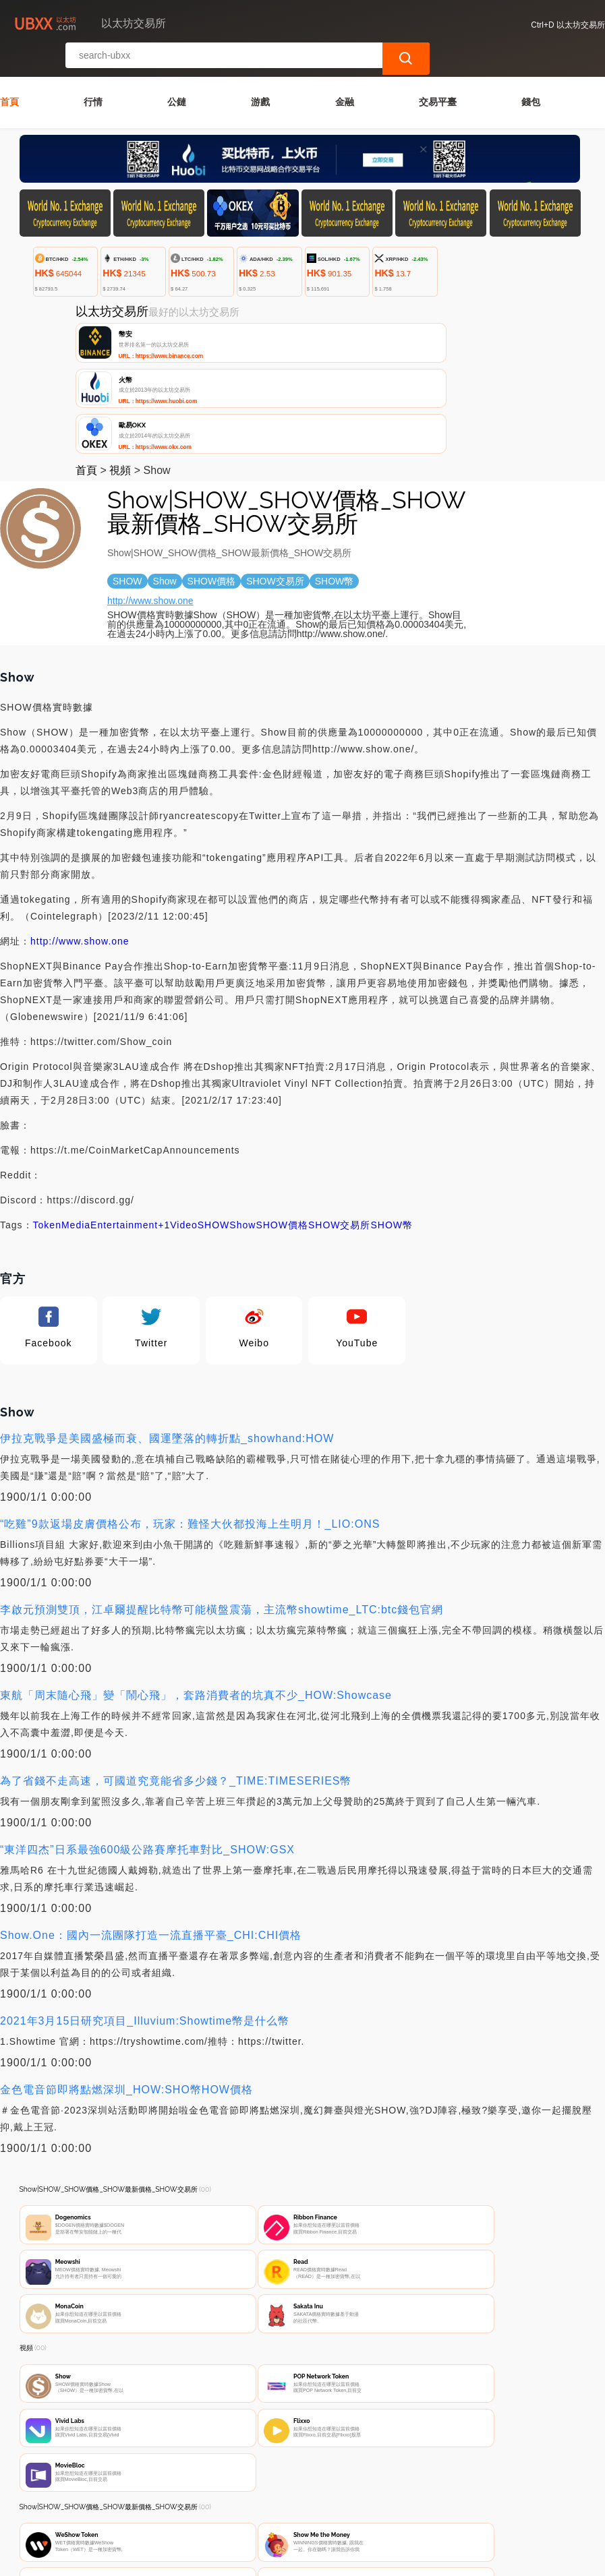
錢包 (530, 73)
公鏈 (176, 73)
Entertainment (124, 1113)
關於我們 (233, 2496)
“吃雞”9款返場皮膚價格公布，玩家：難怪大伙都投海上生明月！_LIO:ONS (190, 1412)
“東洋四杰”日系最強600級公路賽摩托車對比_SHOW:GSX (147, 1737)
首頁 (9, 73)
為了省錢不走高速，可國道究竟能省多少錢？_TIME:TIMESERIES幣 (175, 1669)
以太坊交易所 (243, 2560)
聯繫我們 (168, 2496)
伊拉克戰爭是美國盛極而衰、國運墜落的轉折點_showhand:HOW (167, 1326)
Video (184, 1113)
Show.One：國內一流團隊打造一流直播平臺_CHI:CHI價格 (150, 1823)
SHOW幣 (392, 1113)
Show (242, 1113)
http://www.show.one (150, 488)
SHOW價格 (282, 1113)
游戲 (260, 73)
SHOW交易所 (339, 1113)
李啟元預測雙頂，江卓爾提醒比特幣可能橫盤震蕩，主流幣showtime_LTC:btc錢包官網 (221, 1497)
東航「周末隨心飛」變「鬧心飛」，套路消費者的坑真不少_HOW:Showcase (196, 1583)
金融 (344, 73)
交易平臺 (438, 73)
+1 (164, 1113)
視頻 (120, 358)
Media (75, 1113)
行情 (93, 73)
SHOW (214, 1113)
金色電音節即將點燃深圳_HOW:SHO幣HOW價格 (126, 1977)
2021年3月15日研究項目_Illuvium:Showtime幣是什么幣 (144, 1909)
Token (47, 1113)
